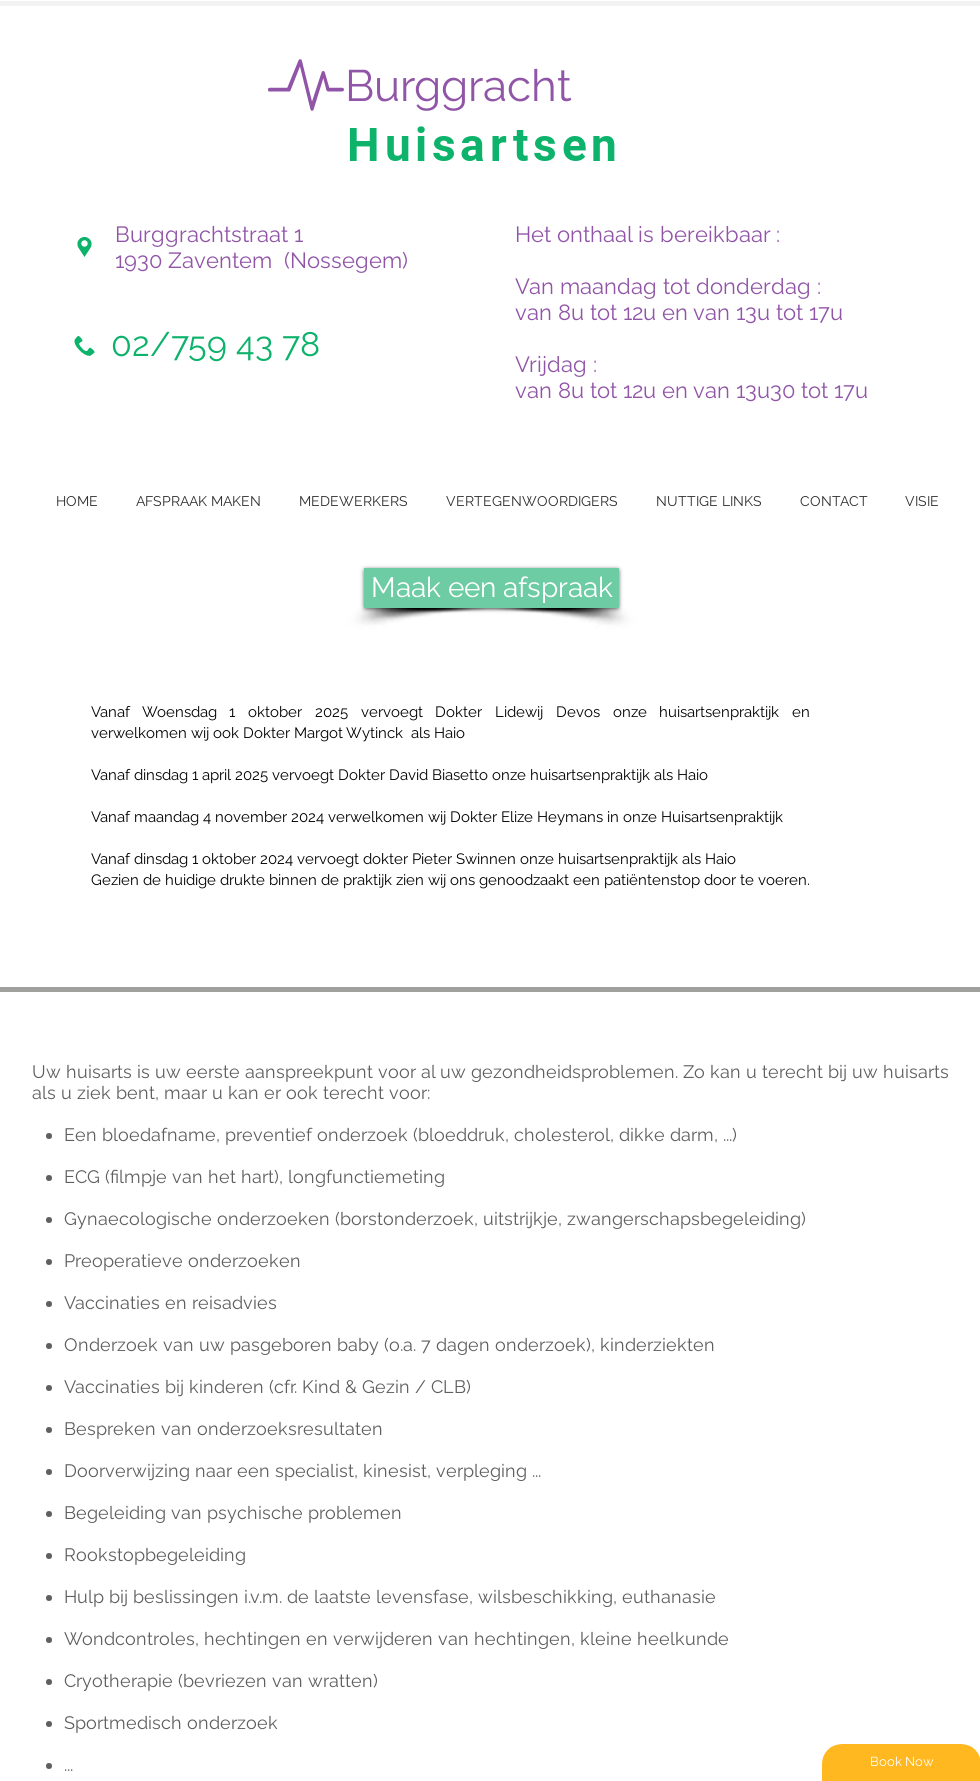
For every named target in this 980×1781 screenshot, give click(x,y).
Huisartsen (484, 145)
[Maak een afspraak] (491, 588)
